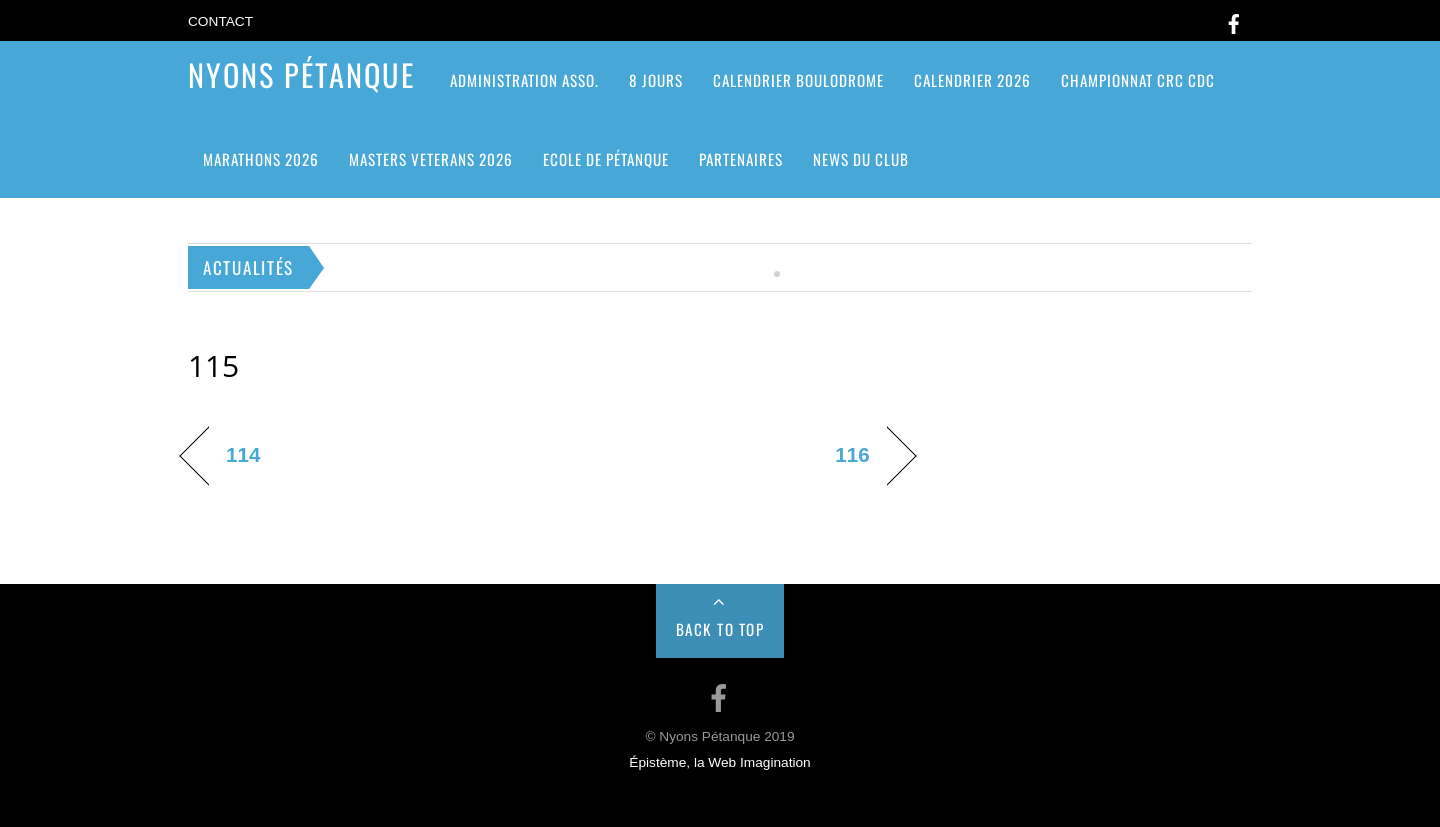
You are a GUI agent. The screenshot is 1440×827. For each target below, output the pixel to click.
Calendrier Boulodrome (798, 80)
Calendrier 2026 (972, 80)
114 (243, 454)
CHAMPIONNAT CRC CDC (1138, 80)
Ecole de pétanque (606, 159)
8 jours (656, 80)
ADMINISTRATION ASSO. (524, 80)
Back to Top (720, 629)
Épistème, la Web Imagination (719, 762)
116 (852, 454)
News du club (861, 159)
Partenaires (741, 159)
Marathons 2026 (261, 159)
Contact (220, 21)
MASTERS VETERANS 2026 (431, 159)
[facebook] (1234, 20)
